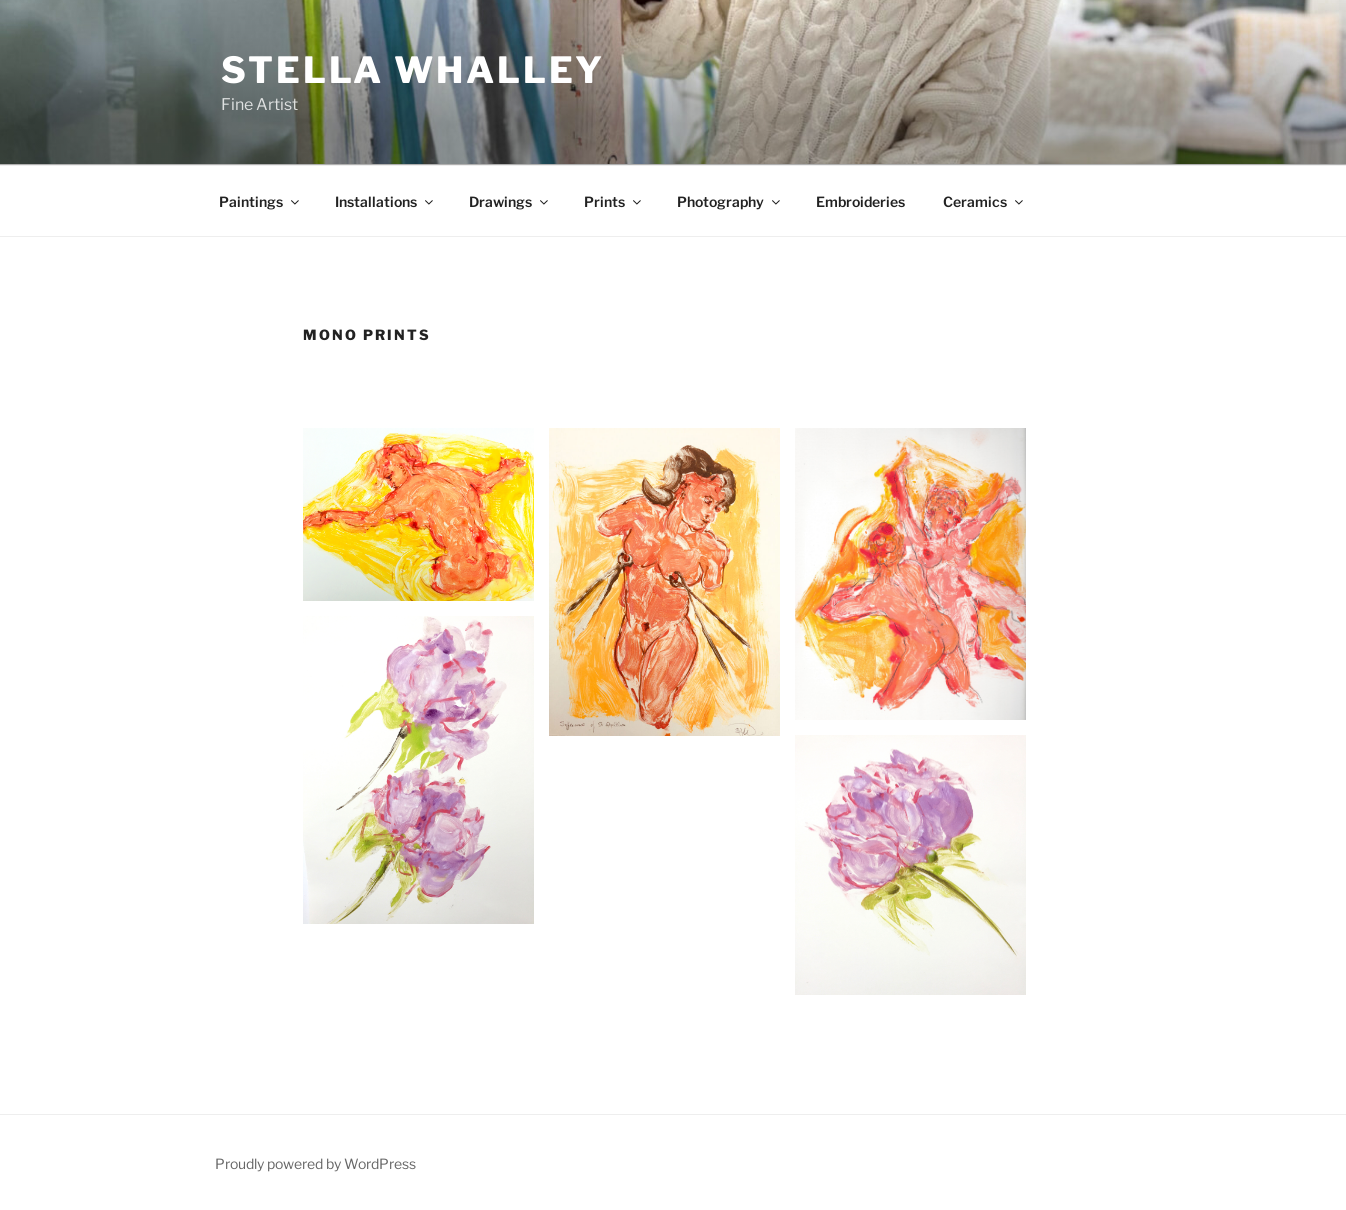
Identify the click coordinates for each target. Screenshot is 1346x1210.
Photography (730, 201)
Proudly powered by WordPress (315, 1163)
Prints (614, 201)
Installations (385, 201)
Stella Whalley (413, 70)
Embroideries (860, 201)
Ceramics (984, 201)
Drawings (510, 201)
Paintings (260, 201)
